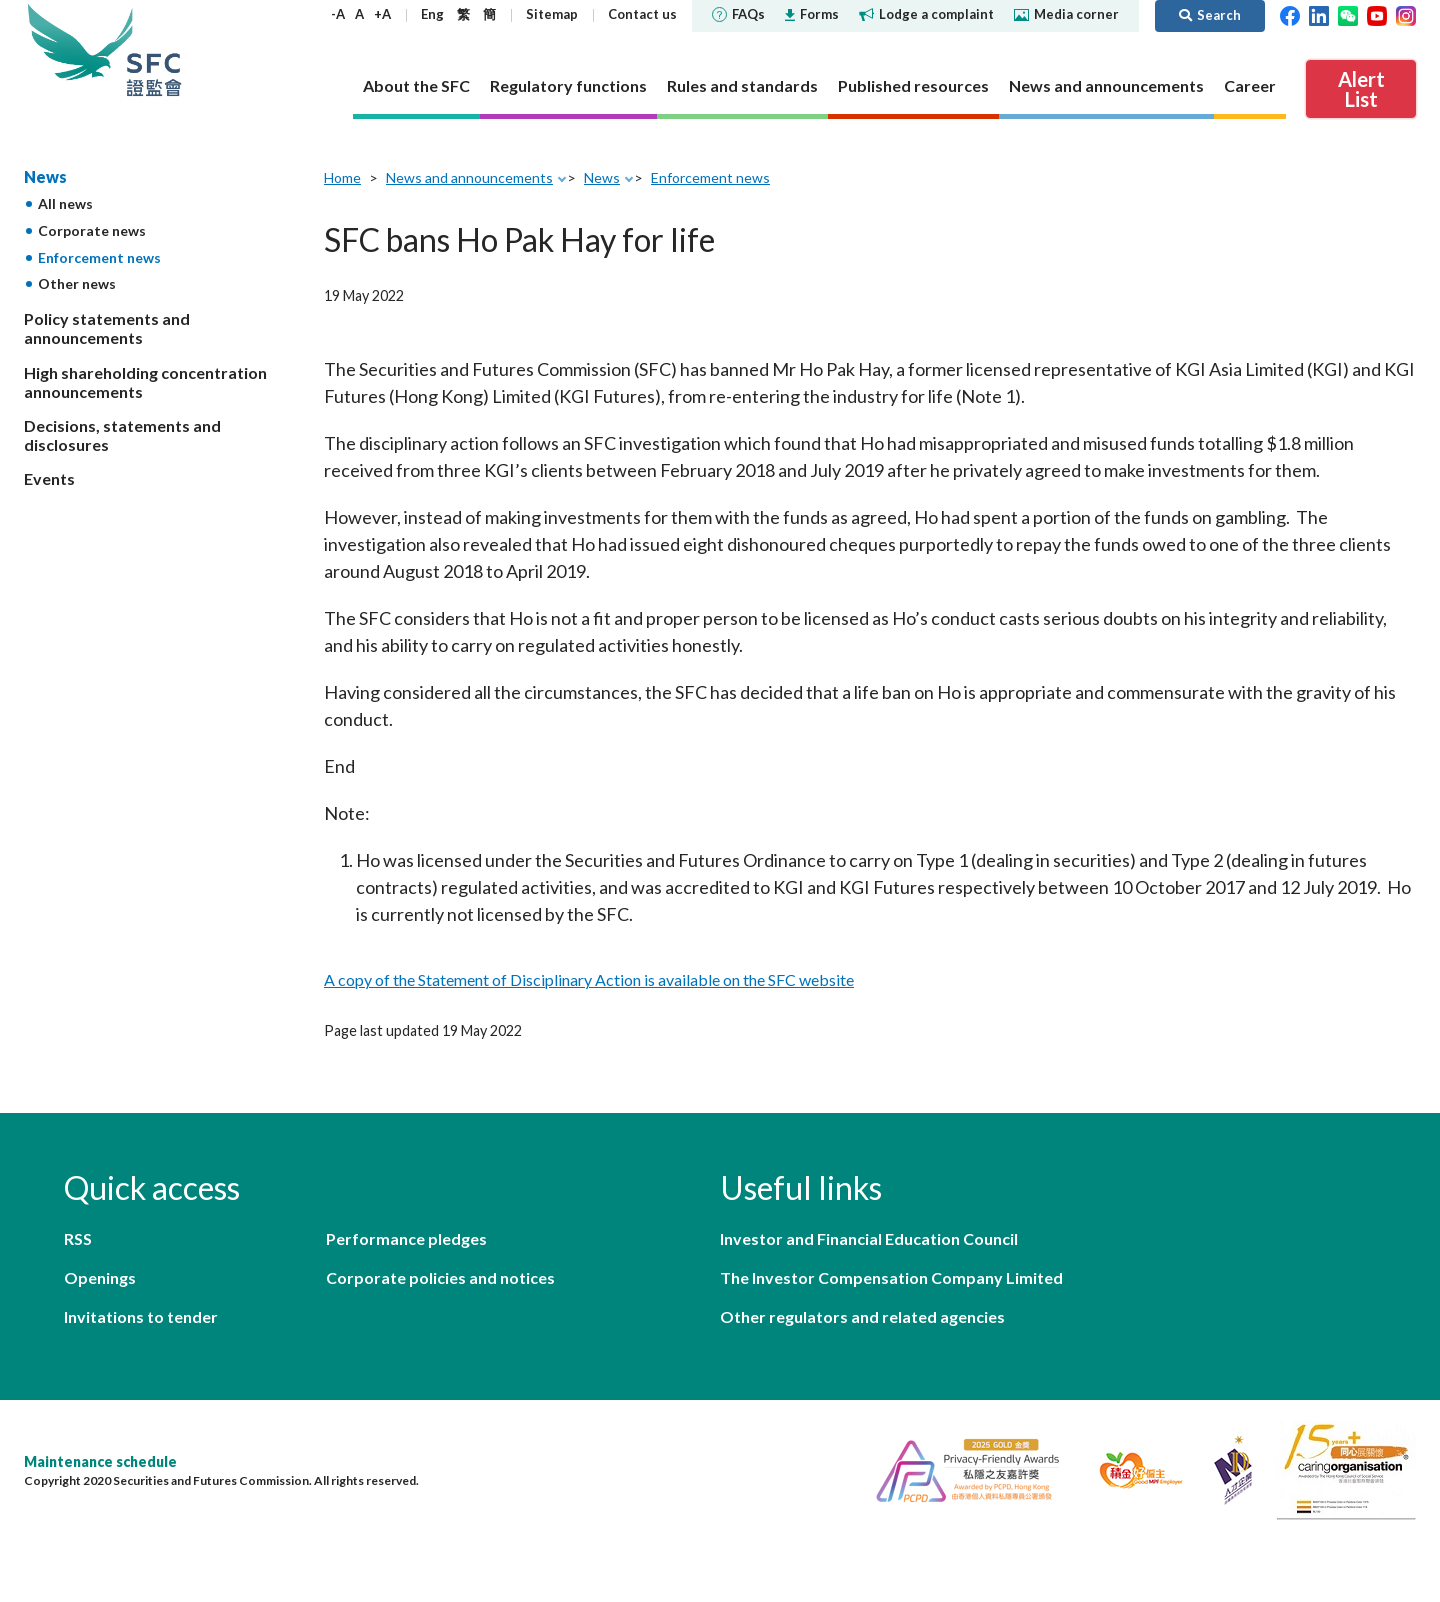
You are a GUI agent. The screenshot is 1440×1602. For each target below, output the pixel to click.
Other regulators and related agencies (862, 1316)
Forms (812, 14)
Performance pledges (406, 1238)
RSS (78, 1238)
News (45, 176)
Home (342, 177)
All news (65, 203)
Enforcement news (99, 257)
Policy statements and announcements (107, 328)
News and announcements (469, 177)
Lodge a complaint (926, 14)
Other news (77, 283)
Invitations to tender (141, 1316)
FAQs (738, 14)
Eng (432, 14)
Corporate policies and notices (440, 1277)
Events (49, 478)
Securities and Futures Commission (154, 49)
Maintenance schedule (100, 1461)
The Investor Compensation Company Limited (891, 1277)
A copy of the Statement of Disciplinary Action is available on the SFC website (589, 979)
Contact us (642, 14)
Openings (100, 1277)
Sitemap (552, 14)
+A (382, 14)
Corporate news (92, 230)
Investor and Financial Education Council (869, 1238)
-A (338, 14)
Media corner (1066, 14)
